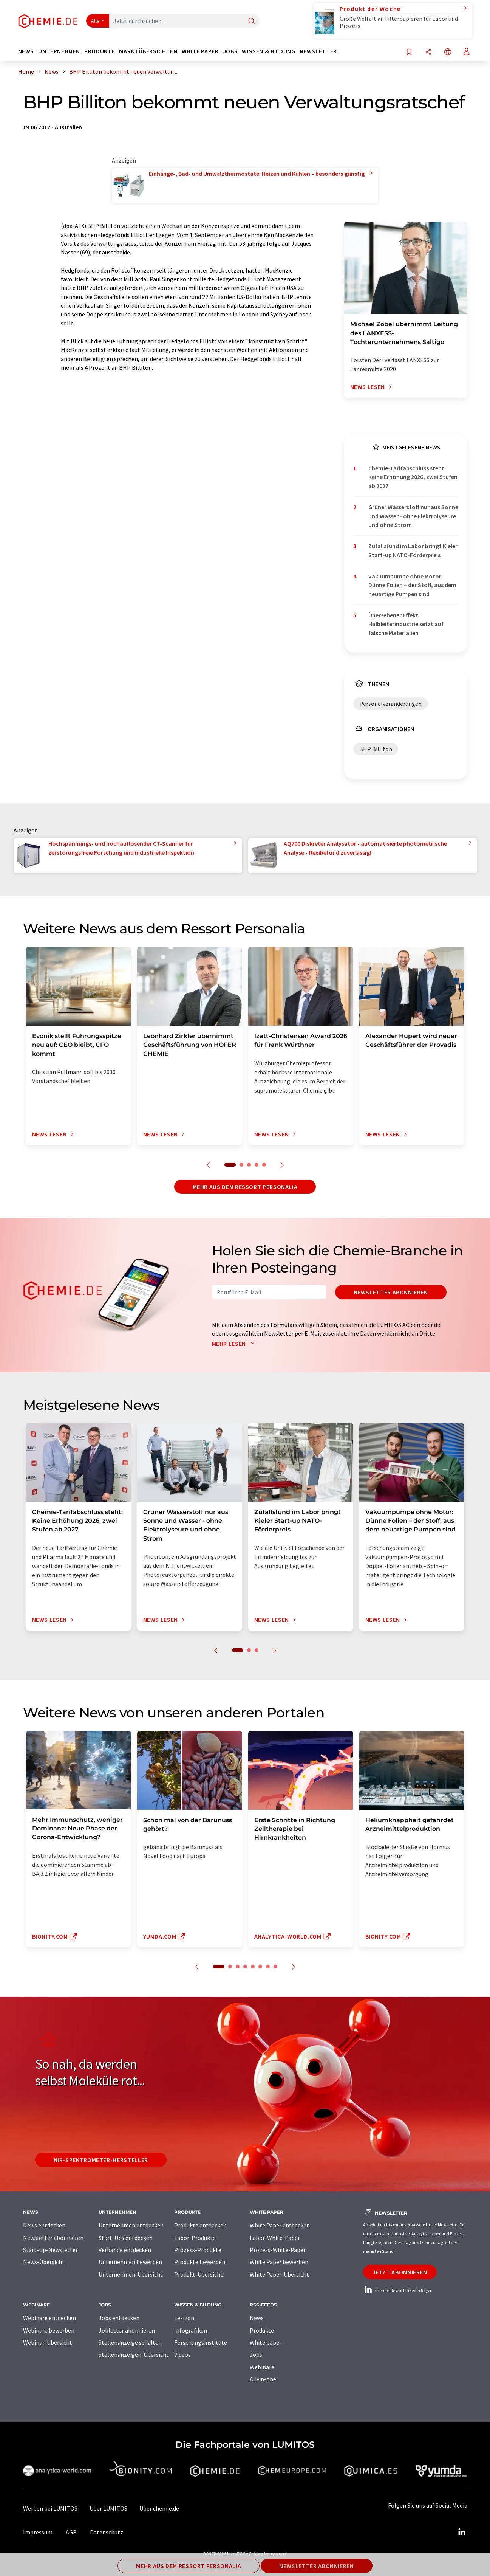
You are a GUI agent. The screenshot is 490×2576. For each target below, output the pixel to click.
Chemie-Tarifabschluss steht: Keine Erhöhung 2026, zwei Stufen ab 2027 (413, 477)
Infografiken (190, 2330)
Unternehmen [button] (59, 51)
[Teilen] (428, 52)
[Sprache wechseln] (447, 52)
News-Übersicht (44, 2262)
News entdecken (44, 2225)
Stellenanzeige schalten (130, 2342)
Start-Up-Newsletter (50, 2250)
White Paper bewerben (279, 2262)
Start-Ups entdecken (126, 2237)
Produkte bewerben (199, 2262)
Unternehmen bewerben (130, 2262)
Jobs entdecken (119, 2318)
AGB (71, 2532)
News (257, 2318)
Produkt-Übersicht (198, 2274)
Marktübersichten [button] (148, 51)
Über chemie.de (159, 2508)
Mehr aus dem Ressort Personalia (245, 1186)
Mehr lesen (235, 1343)
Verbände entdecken (125, 2250)
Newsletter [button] (318, 51)
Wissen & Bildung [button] (268, 51)
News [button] (26, 51)
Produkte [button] (99, 51)
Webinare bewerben (48, 2330)
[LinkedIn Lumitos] (462, 2532)
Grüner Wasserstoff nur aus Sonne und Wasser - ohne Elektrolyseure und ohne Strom (413, 516)
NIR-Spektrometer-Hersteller (101, 2160)
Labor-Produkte (195, 2237)
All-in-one (263, 2379)
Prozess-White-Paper (278, 2250)
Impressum (38, 2532)
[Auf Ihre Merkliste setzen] (409, 52)
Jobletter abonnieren (127, 2330)
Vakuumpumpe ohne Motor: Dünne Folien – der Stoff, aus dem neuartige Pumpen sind (412, 585)
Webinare (262, 2367)
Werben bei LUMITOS (50, 2508)
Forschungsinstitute (200, 2342)
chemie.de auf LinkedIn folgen (398, 2290)
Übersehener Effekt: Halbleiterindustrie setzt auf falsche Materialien (406, 624)
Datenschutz (106, 2532)
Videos (182, 2354)
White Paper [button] (200, 51)
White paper (265, 2342)
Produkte (262, 2330)
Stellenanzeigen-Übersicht (134, 2354)
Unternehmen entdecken (131, 2225)
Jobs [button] (230, 51)
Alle (95, 20)
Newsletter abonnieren (391, 1292)
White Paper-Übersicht (279, 2274)
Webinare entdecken (49, 2318)
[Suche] (251, 21)
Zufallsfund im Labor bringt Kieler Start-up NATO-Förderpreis (413, 550)
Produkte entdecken (200, 2225)
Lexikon (184, 2318)
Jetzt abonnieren (400, 2272)
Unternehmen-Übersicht (131, 2274)
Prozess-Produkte (197, 2250)
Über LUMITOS (108, 2508)
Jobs (256, 2354)
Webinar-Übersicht (47, 2342)
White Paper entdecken (280, 2225)
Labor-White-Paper (275, 2237)
